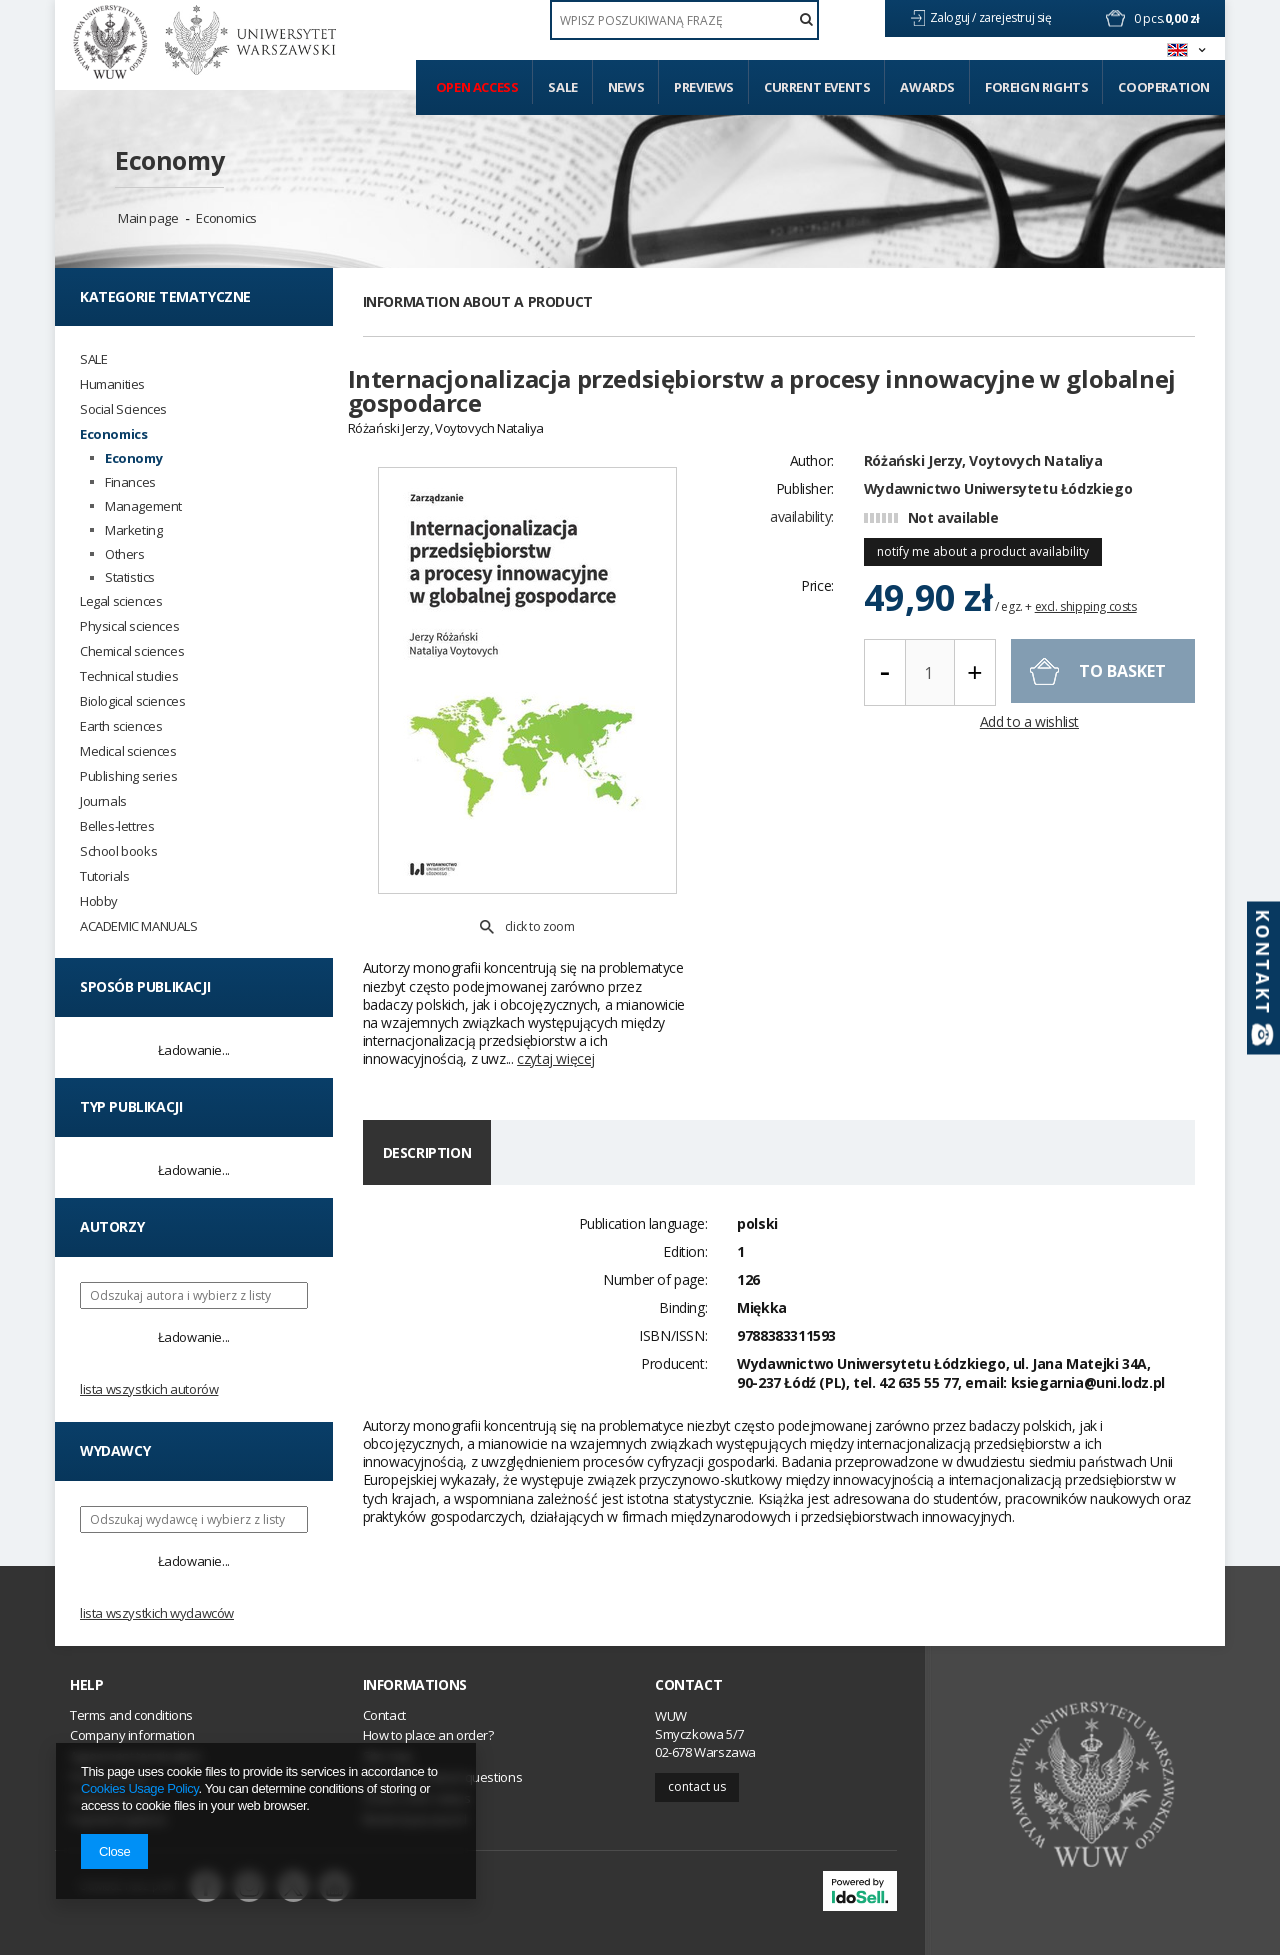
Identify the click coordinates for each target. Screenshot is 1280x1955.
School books (118, 851)
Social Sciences (123, 409)
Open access (477, 87)
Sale (562, 87)
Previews (704, 87)
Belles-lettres (117, 826)
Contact (688, 1685)
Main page (148, 218)
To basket (1122, 706)
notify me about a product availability (983, 586)
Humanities (112, 384)
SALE (93, 359)
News (626, 87)
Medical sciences (128, 751)
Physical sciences (129, 626)
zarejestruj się (1017, 17)
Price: (817, 620)
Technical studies (129, 676)
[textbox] (684, 20)
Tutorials (104, 876)
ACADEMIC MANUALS (139, 926)
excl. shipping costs (1086, 641)
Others (125, 554)
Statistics (130, 577)
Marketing (133, 530)
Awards (927, 87)
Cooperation (1164, 87)
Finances (130, 482)
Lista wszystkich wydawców (157, 1613)
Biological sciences (132, 701)
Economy (169, 160)
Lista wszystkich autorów (149, 1389)
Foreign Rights (1036, 87)
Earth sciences (121, 726)
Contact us (697, 1786)
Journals (103, 801)
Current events (817, 87)
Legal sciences (121, 601)
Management (143, 506)
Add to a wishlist (1029, 758)
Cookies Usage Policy (139, 1788)
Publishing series (128, 776)
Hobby (99, 901)
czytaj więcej (556, 988)
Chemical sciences (132, 651)
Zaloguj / (954, 17)
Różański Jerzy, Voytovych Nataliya (983, 495)
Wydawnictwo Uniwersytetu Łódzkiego (998, 523)
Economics (226, 218)
